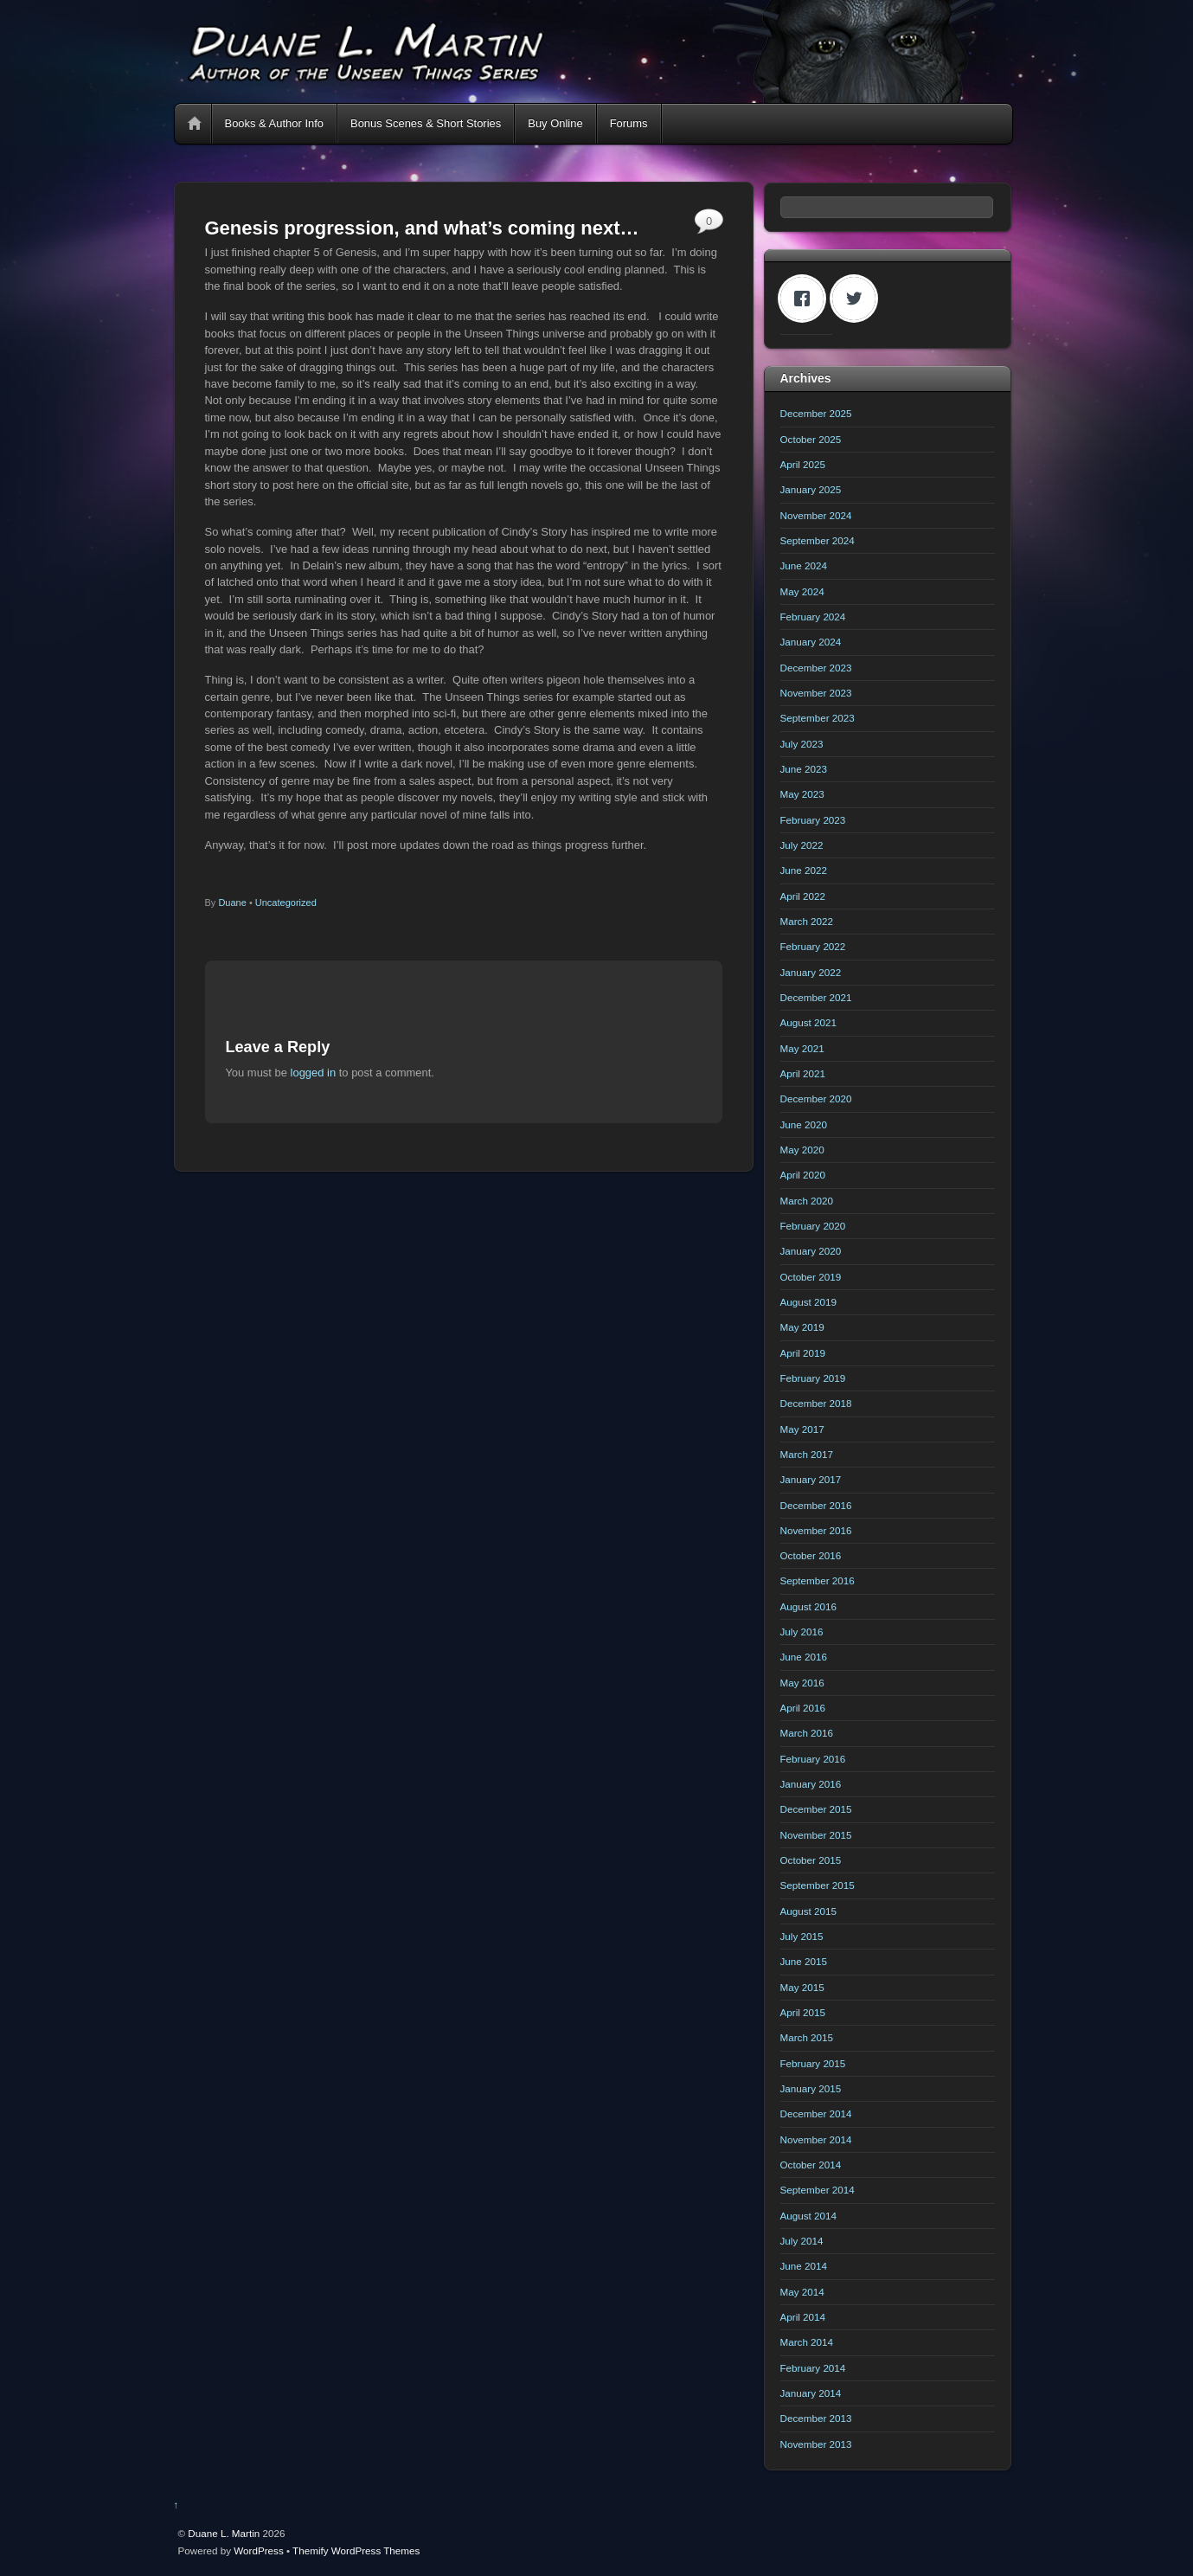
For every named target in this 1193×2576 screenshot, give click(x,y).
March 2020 (807, 1200)
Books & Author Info (274, 123)
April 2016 (803, 1707)
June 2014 (803, 2265)
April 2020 (803, 1174)
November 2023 (816, 692)
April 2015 (803, 2012)
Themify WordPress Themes (356, 2550)
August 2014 (808, 2215)
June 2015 (803, 1961)
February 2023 (813, 819)
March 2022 (807, 921)
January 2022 (811, 972)
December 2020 (816, 1098)
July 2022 (802, 845)
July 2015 (802, 1936)
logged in (314, 1072)
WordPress (258, 2550)
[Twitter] (858, 298)
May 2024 (802, 591)
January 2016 (811, 1783)
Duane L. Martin (224, 2533)
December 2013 (816, 2418)
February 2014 (813, 2368)
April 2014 (803, 2316)
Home (195, 124)
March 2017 (807, 1454)
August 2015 (808, 1911)
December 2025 (816, 413)
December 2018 (816, 1403)
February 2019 (813, 1378)
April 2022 (803, 896)
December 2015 (816, 1809)
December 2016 (816, 1505)
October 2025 (811, 439)
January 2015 (811, 2088)
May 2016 (802, 1682)
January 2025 (811, 489)
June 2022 (803, 870)
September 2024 (817, 540)
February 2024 (813, 616)
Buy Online (555, 123)
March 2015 (807, 2037)
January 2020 (811, 1250)
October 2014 (811, 2164)
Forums (629, 123)
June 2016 (803, 1656)
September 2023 (817, 717)
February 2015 (813, 2063)
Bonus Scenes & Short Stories (425, 123)
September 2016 (817, 1580)
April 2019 (803, 1353)
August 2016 (808, 1606)
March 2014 (807, 2342)
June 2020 (803, 1124)
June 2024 (803, 565)
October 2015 (811, 1860)
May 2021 (802, 1048)
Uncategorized (286, 902)
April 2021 (803, 1073)
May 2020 (802, 1149)
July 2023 (802, 743)
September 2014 (817, 2189)
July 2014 (802, 2240)
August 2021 (808, 1022)
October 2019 (811, 1276)
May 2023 (802, 794)
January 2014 (811, 2393)
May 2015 (802, 1987)
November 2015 (816, 1834)
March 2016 (807, 1732)
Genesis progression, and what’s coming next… (422, 228)
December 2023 (816, 667)
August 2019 (808, 1301)
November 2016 (816, 1530)
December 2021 (816, 997)
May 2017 (802, 1429)
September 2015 (817, 1885)
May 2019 (802, 1327)
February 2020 (813, 1225)
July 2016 (802, 1631)
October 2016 (811, 1555)
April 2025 (803, 464)
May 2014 (802, 2291)
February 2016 (813, 1758)
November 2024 (816, 515)
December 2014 (816, 2113)
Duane (232, 902)
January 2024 (811, 641)
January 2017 (811, 1479)
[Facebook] (806, 298)
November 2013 (816, 2444)
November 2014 (816, 2139)
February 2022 (813, 946)
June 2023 (803, 768)
